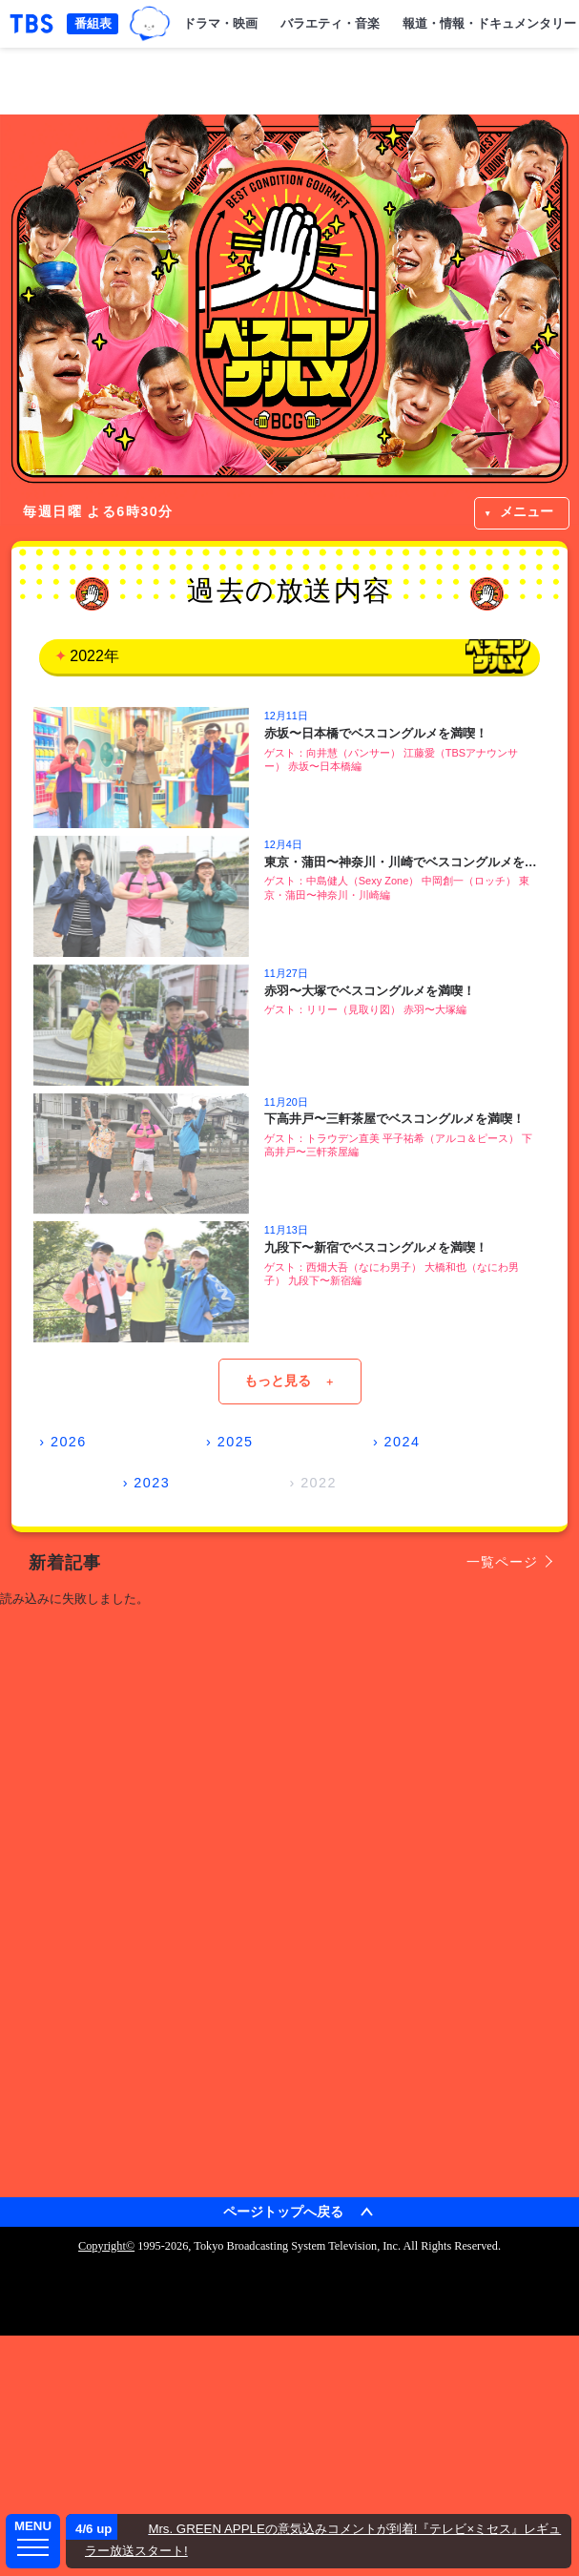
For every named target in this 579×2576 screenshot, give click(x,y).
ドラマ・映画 (220, 23)
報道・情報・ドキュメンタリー (489, 23)
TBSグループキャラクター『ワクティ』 (149, 23)
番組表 (93, 23)
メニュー (526, 511)
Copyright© (106, 2246)
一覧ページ (501, 1561)
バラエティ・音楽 (330, 23)
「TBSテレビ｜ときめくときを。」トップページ (31, 23)
